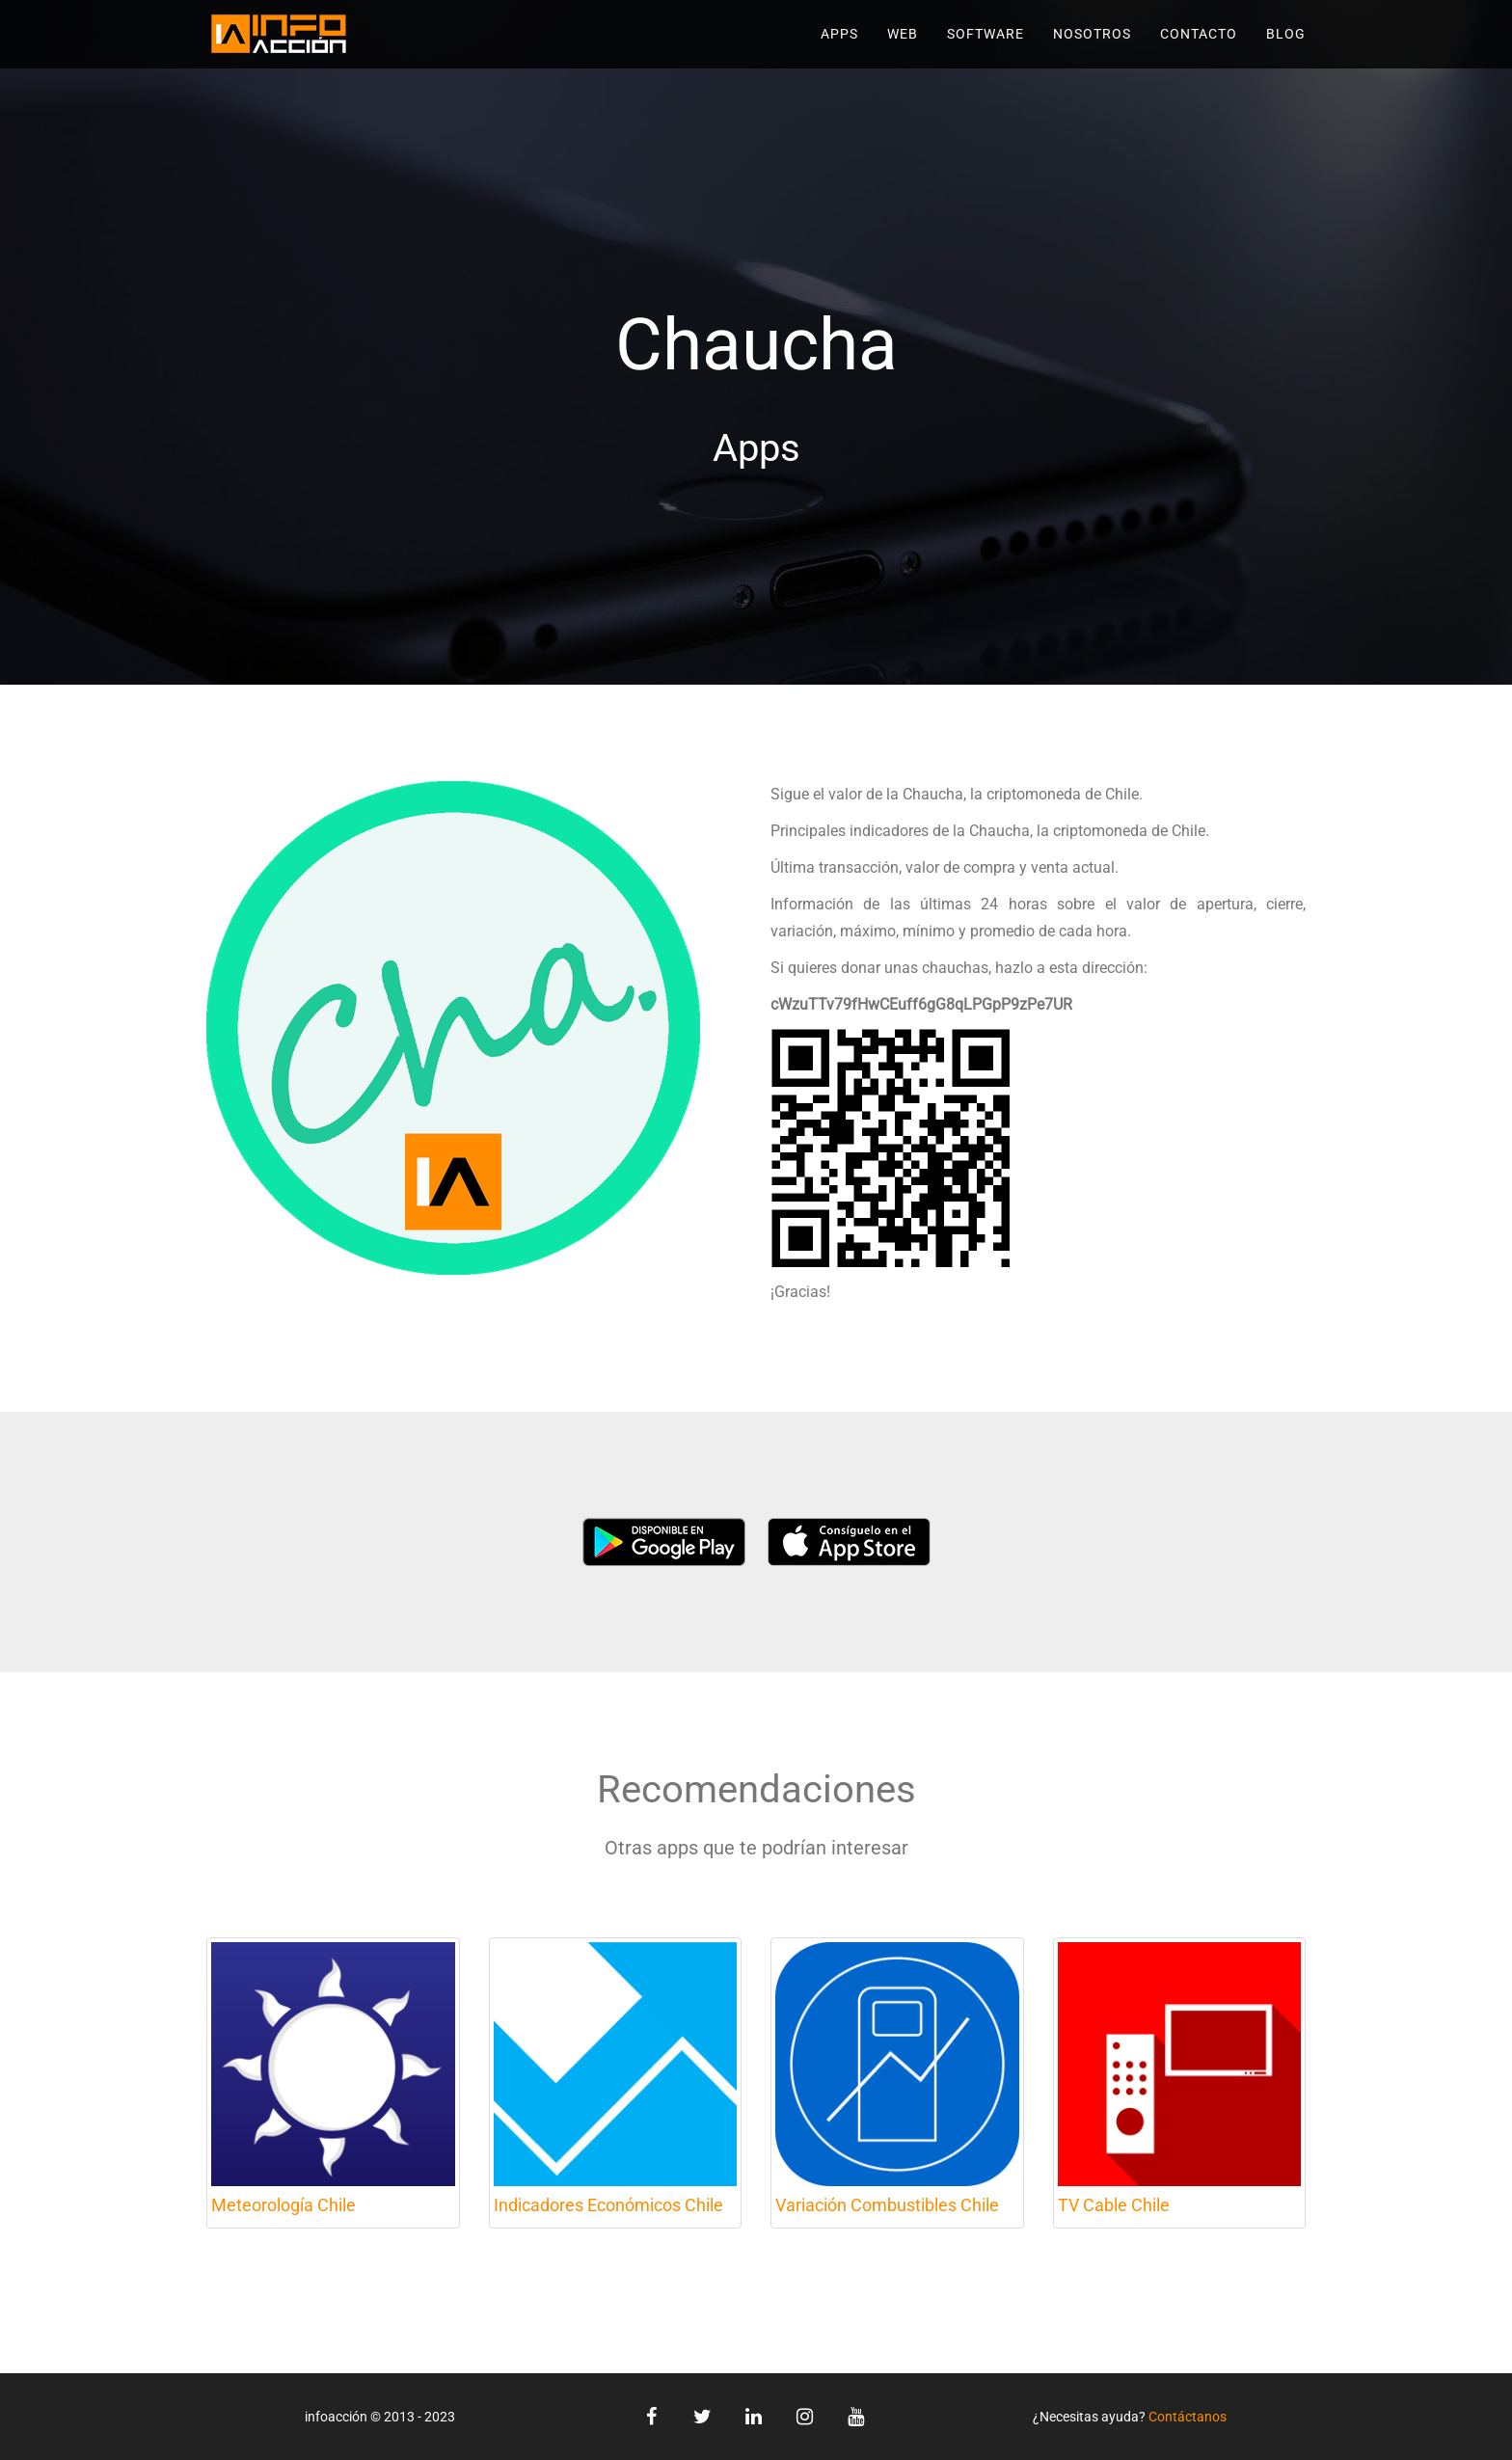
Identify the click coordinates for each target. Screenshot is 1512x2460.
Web (902, 33)
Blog (1286, 33)
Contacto (1198, 33)
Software (985, 33)
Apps (839, 33)
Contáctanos (1187, 2416)
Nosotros (1092, 33)
